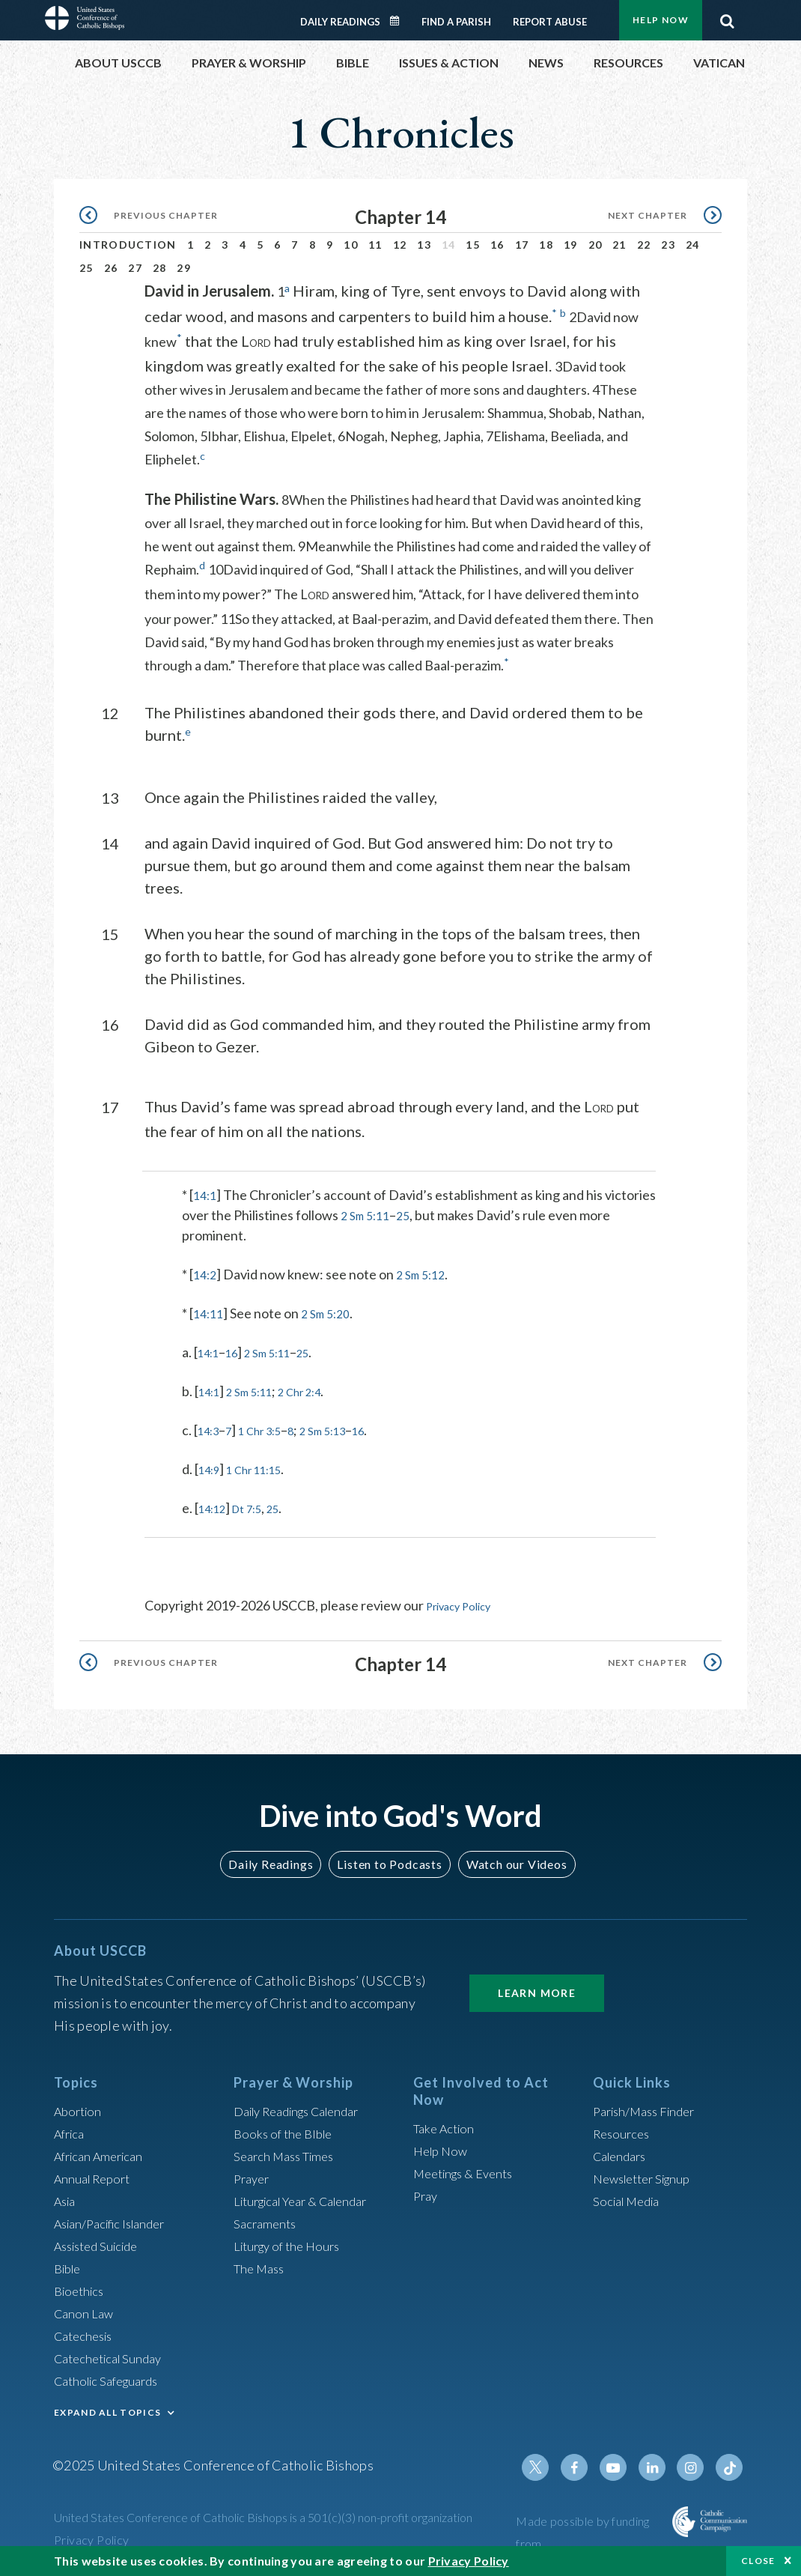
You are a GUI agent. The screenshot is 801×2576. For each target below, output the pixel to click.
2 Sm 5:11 (421, 1212)
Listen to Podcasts (389, 1860)
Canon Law (85, 2309)
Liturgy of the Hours (292, 2242)
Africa (71, 2129)
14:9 (211, 1466)
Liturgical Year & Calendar (310, 2197)
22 (644, 244)
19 (571, 244)
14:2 (206, 1272)
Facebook (586, 2463)
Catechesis (86, 2332)
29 (184, 267)
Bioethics (81, 2287)
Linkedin (658, 2463)
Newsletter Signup (647, 2174)
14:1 (206, 1192)
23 (668, 244)
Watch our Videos (509, 1860)
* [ (187, 1192)
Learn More (537, 1989)
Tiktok (730, 2463)
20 (595, 244)
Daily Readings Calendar (400, 20)
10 (351, 244)
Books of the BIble (286, 2129)
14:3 (211, 1427)
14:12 (215, 1505)
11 (375, 244)
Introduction (128, 244)
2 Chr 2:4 (319, 1389)
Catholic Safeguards (112, 2377)
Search (727, 17)
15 (473, 244)
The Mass (262, 2264)
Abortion (80, 2107)
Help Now (661, 19)
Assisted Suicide (101, 2242)
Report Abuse (550, 22)
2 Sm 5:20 (332, 1311)
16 (497, 244)
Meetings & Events (469, 2169)
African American (103, 2152)
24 (693, 244)
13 (424, 244)
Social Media (630, 2197)
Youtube (622, 2463)
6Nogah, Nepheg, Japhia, (412, 435)
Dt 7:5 (257, 1505)
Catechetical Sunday (113, 2354)
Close (758, 2560)
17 (522, 244)
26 (111, 267)
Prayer (253, 2174)
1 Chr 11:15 (265, 1466)
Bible (69, 2264)
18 (546, 244)
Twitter (550, 2463)
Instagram (694, 2463)
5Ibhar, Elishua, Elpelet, (269, 435)
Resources (623, 2129)
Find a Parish (456, 22)
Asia (66, 2197)
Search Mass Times (289, 2152)
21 (619, 244)
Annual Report (96, 2174)
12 (400, 244)
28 (160, 267)
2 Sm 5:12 (426, 1272)
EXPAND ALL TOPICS (107, 2408)
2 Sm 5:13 (345, 1427)
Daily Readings (340, 22)
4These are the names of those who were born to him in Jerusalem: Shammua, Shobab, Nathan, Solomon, (394, 412)
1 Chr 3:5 (271, 1427)
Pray (426, 2191)
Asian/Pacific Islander (116, 2219)
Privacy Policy (466, 1603)
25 (86, 267)
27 (135, 267)
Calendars (623, 2152)
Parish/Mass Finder (649, 2107)
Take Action (446, 2124)
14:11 (210, 1311)
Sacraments (267, 2219)
